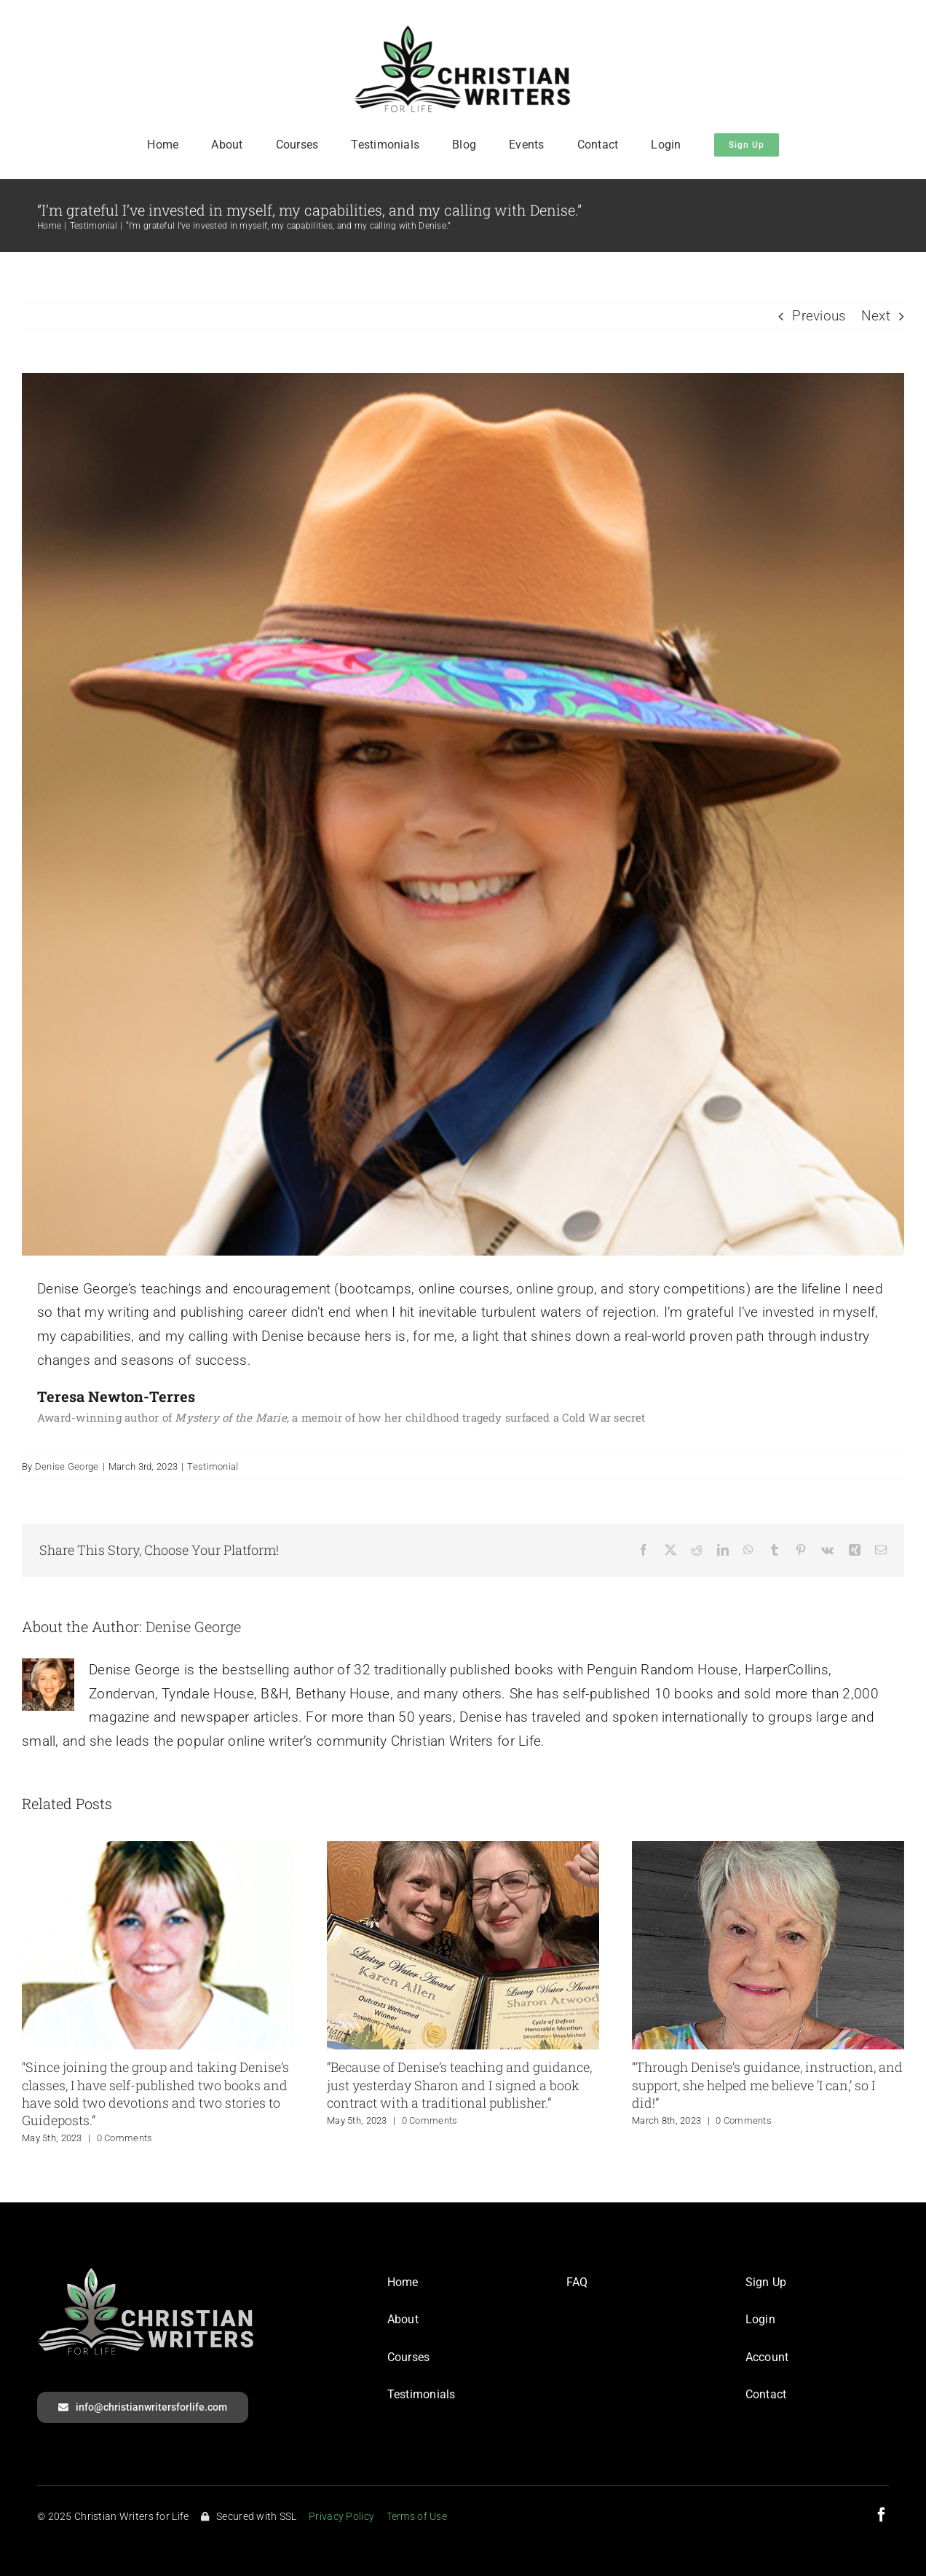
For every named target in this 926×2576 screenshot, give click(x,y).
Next (875, 315)
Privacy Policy (341, 2516)
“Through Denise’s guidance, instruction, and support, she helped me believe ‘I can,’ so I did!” (767, 2084)
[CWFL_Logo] (463, 32)
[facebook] (881, 2515)
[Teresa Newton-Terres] (463, 814)
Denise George (67, 1466)
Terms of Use (417, 2516)
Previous (819, 315)
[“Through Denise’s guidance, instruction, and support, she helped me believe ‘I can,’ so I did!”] (768, 1849)
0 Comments (125, 2137)
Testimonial (212, 1466)
